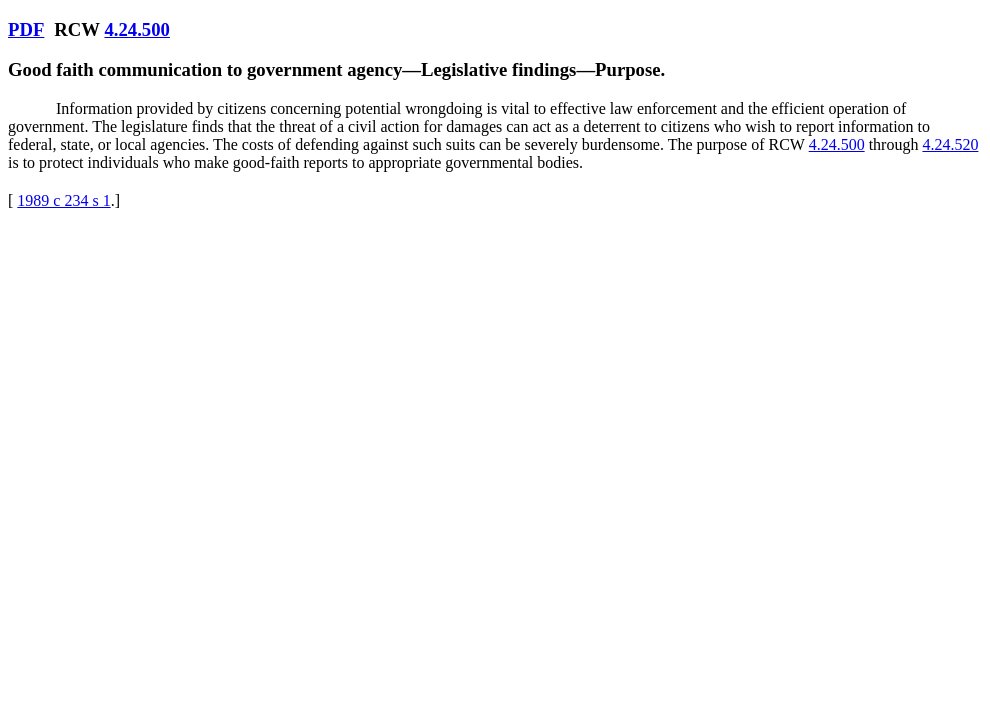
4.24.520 (950, 144)
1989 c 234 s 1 (63, 200)
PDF (26, 29)
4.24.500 (136, 29)
